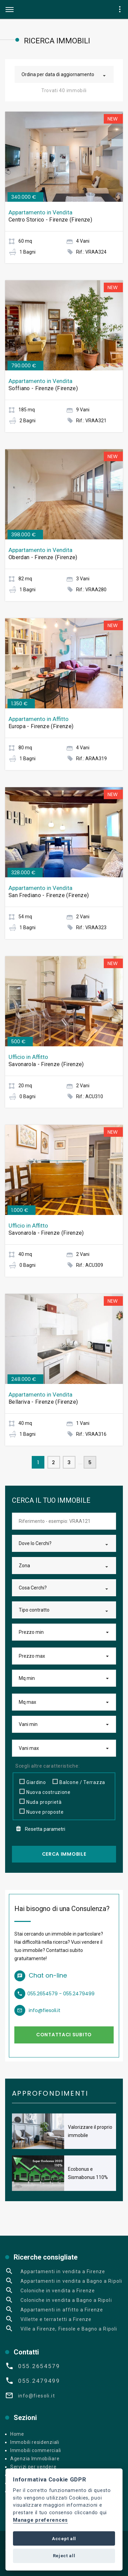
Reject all (64, 2555)
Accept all (64, 2538)
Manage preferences (40, 2520)
